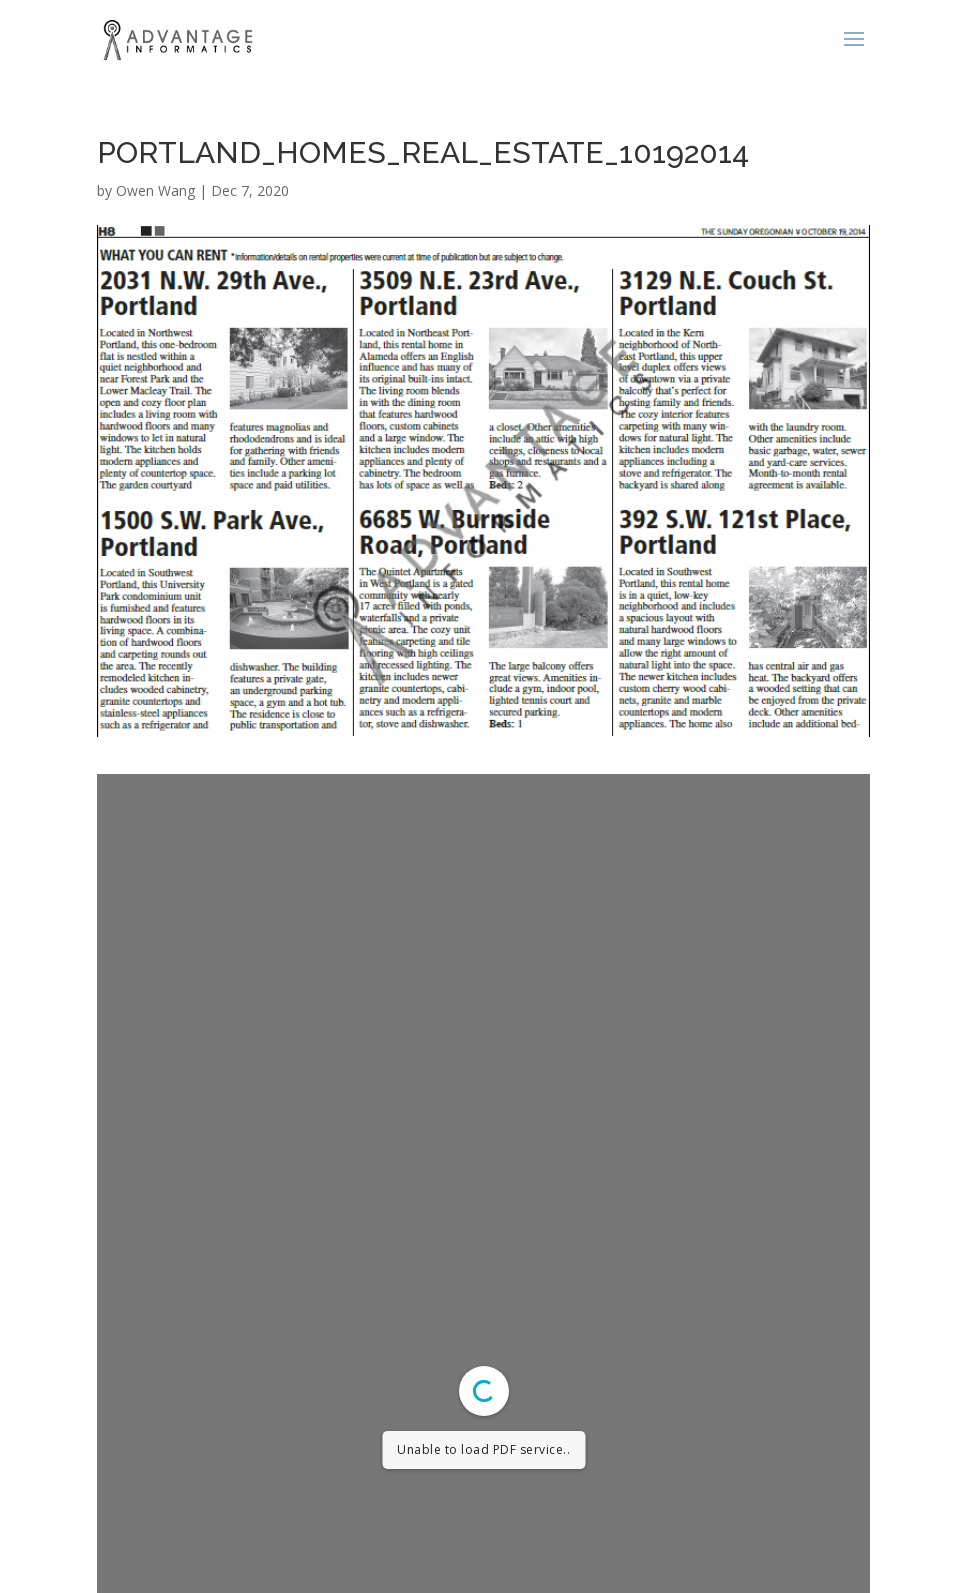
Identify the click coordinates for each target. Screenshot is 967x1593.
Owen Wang (155, 190)
